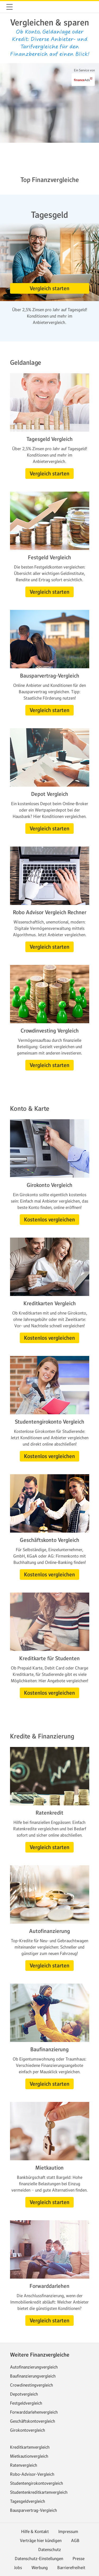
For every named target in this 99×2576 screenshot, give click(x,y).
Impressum (68, 2531)
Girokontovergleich (27, 2430)
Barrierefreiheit (71, 2567)
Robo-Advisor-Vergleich (32, 2474)
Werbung (39, 2567)
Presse (78, 2558)
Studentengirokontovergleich (36, 2483)
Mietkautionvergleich (29, 2456)
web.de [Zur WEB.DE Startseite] (22, 7)
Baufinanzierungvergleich (33, 2376)
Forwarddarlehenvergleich (34, 2412)
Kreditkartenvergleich (30, 2447)
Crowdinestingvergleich (31, 2385)
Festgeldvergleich (26, 2403)
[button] (9, 7)
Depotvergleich (24, 2394)
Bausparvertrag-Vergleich (33, 2510)
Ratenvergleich (23, 2465)
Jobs (18, 2567)
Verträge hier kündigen (41, 2540)
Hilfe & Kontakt (35, 2531)
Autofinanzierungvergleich (34, 2367)
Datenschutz (49, 2549)
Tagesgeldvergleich (27, 2501)
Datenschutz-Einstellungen (39, 2558)
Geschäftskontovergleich (32, 2421)
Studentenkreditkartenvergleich (39, 2492)
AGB (75, 2540)
